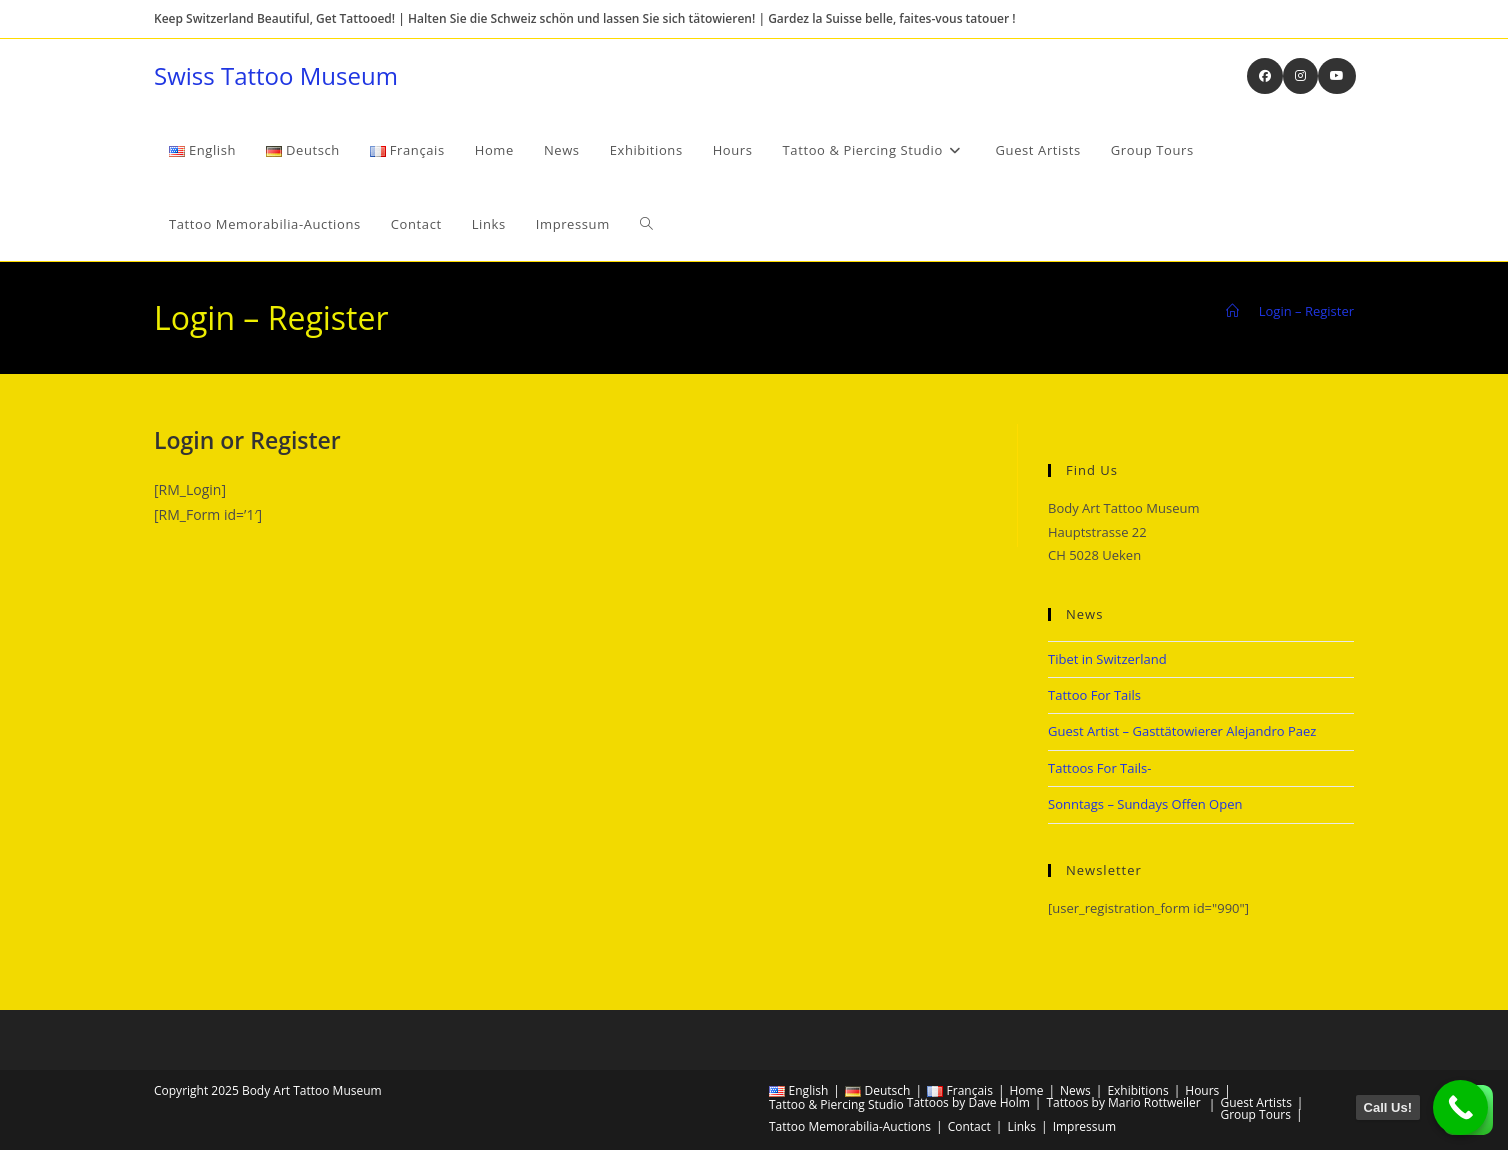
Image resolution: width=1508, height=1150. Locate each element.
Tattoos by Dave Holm (968, 1102)
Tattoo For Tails (1094, 695)
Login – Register (1306, 311)
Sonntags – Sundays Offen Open (1145, 804)
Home (1026, 1090)
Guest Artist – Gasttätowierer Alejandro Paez (1182, 731)
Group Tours (1255, 1114)
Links (1021, 1126)
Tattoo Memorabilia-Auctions (850, 1126)
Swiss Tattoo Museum (276, 75)
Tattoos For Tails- (1099, 768)
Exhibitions (1137, 1090)
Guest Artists (1255, 1102)
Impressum (1084, 1126)
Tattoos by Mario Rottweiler (1123, 1102)
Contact (969, 1126)
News (1075, 1090)
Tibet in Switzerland (1107, 659)
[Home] (1232, 311)
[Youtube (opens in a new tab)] (1337, 76)
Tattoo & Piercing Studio (836, 1104)
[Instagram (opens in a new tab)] (1300, 76)
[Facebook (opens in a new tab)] (1265, 76)
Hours (1202, 1090)
